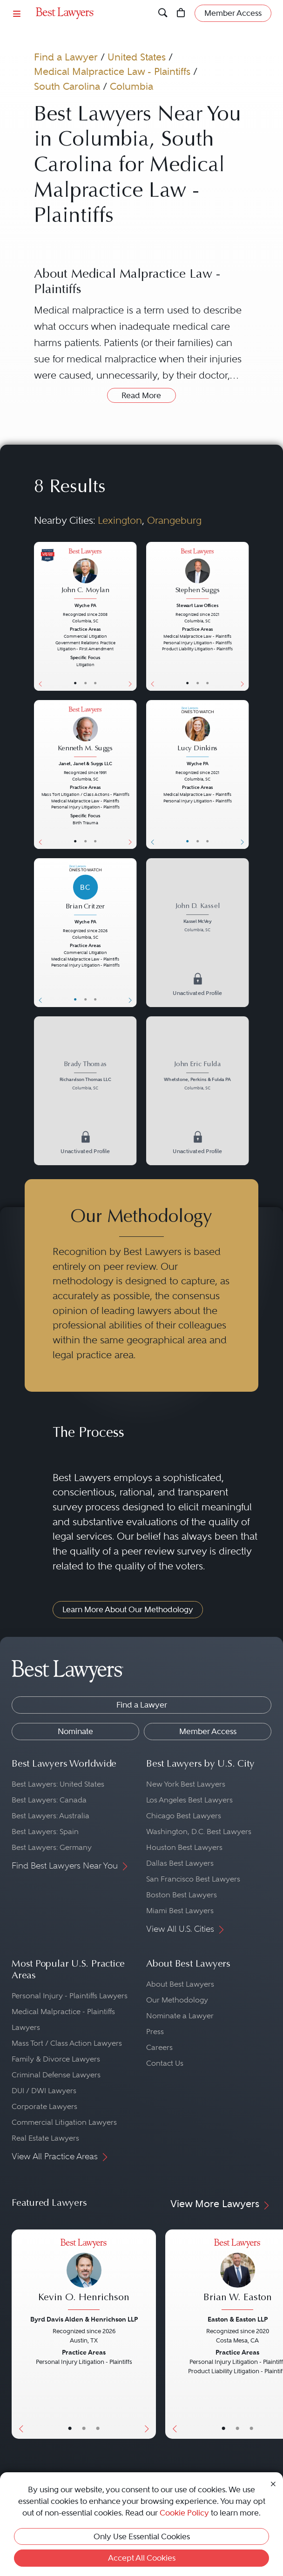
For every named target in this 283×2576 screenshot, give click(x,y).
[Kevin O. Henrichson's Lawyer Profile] (84, 2275)
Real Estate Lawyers (45, 2138)
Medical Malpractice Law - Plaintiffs (112, 71)
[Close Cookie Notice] (273, 2483)
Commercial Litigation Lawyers (64, 2122)
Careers (159, 2047)
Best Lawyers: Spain (45, 1831)
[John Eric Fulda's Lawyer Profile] (197, 1076)
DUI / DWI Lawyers (44, 2090)
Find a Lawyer (66, 57)
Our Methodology (177, 1999)
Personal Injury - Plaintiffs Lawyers (70, 1995)
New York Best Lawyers (185, 1784)
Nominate (75, 1731)
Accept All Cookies (141, 2558)
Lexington (120, 520)
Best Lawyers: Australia (50, 1815)
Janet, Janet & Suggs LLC (85, 764)
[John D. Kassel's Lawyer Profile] (197, 918)
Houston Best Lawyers (184, 1847)
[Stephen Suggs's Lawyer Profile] (197, 574)
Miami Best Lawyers (180, 1910)
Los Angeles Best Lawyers (189, 1799)
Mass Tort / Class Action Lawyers (67, 2043)
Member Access (207, 1731)
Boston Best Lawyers (181, 1894)
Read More (141, 395)
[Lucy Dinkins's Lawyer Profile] (197, 733)
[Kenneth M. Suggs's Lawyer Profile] (85, 733)
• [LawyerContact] (95, 683)
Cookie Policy (184, 2512)
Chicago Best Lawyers (183, 1815)
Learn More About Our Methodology (127, 1609)
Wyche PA (85, 605)
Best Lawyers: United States (58, 1784)
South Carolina (67, 86)
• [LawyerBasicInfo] (75, 683)
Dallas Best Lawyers (180, 1863)
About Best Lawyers (180, 1984)
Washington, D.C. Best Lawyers (198, 1831)
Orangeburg (174, 520)
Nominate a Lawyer (180, 2015)
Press (155, 2031)
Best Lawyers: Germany (52, 1847)
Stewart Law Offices (197, 605)
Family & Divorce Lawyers (56, 2059)
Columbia (131, 86)
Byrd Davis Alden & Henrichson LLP (84, 2319)
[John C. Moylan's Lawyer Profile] (85, 574)
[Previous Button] (39, 616)
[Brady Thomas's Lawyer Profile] (85, 1076)
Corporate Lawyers (44, 2106)
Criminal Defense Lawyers (56, 2074)
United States (137, 57)
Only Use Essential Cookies (142, 2536)
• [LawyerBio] (85, 683)
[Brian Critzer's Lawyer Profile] (85, 891)
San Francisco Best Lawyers (193, 1879)
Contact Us (164, 2063)
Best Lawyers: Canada (49, 1799)
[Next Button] (132, 616)
